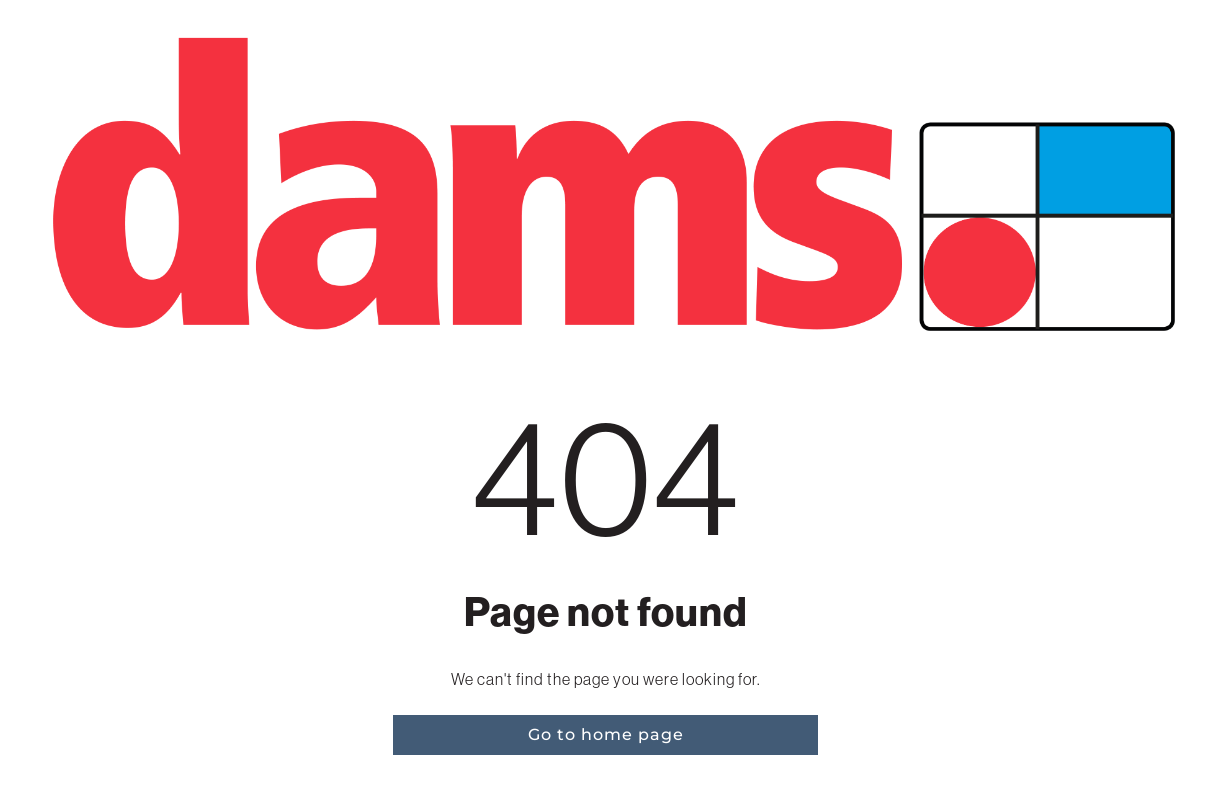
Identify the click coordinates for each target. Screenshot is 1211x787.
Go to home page (606, 734)
